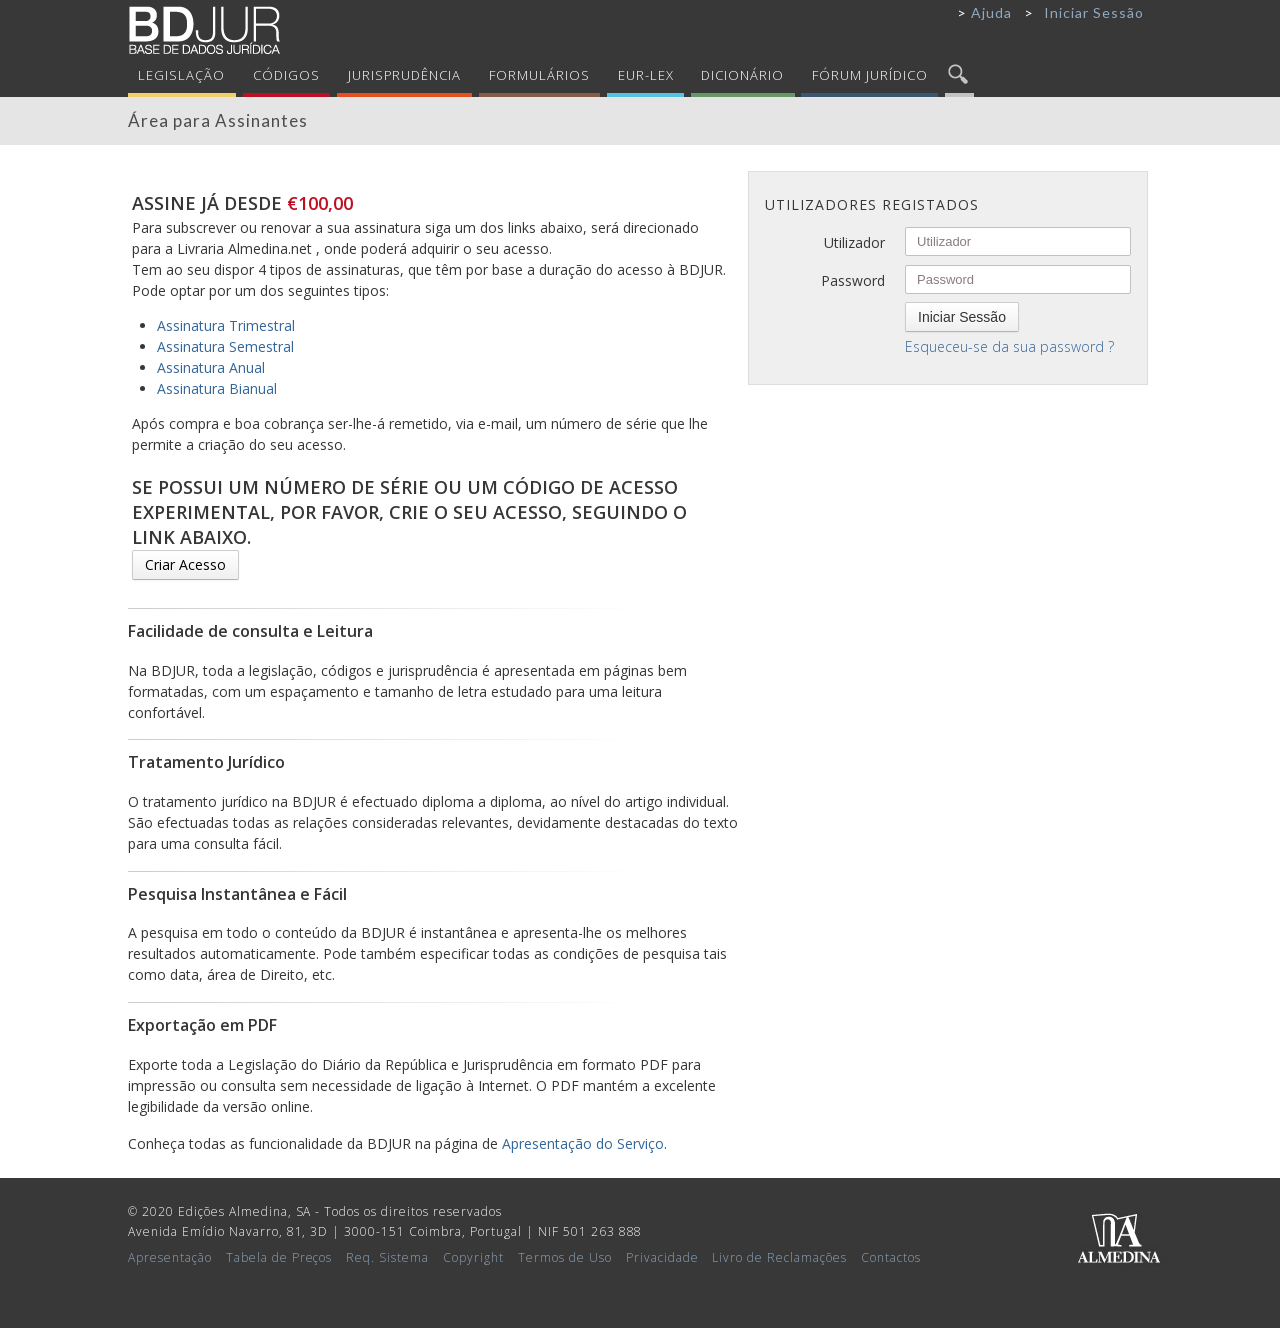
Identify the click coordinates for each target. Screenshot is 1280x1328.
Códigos (286, 75)
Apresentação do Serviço (583, 1143)
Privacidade (662, 1257)
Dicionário (742, 75)
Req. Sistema (387, 1257)
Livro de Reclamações (779, 1257)
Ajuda (991, 12)
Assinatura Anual (211, 367)
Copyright (473, 1257)
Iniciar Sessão (1094, 12)
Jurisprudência (405, 75)
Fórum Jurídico (870, 75)
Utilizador (854, 242)
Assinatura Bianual (217, 388)
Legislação (181, 75)
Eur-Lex (646, 75)
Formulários (539, 75)
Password (853, 280)
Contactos (891, 1257)
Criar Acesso (185, 564)
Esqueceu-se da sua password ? (1009, 346)
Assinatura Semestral (225, 346)
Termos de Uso (565, 1257)
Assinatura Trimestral (226, 325)
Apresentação (170, 1257)
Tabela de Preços (279, 1257)
